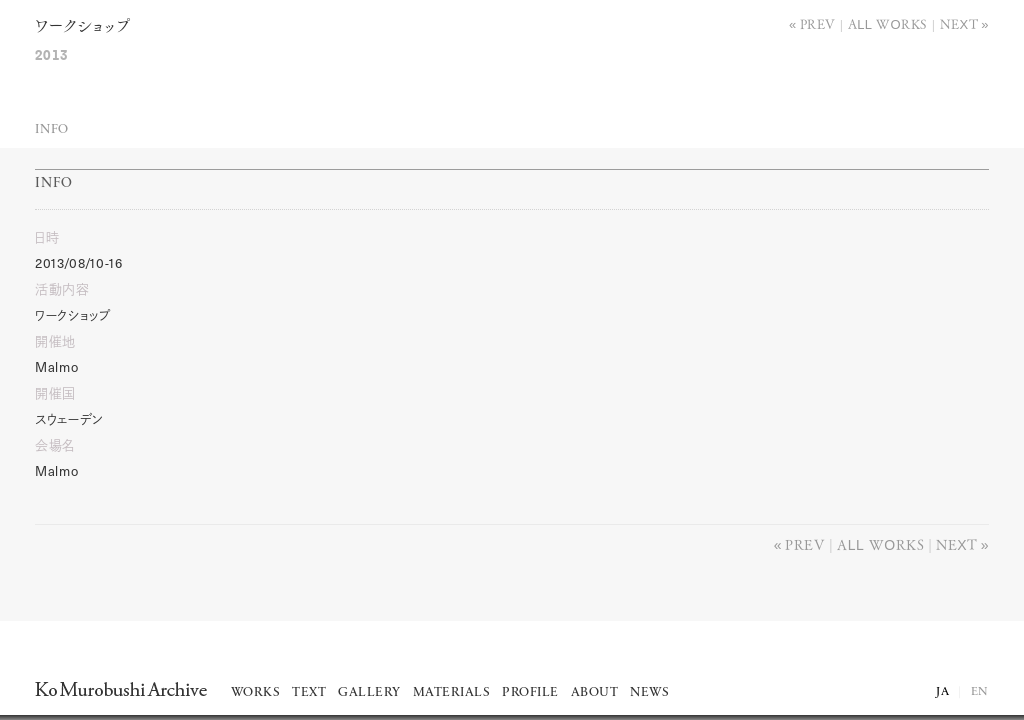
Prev (818, 23)
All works (888, 23)
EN (980, 692)
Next (959, 23)
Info (52, 129)
